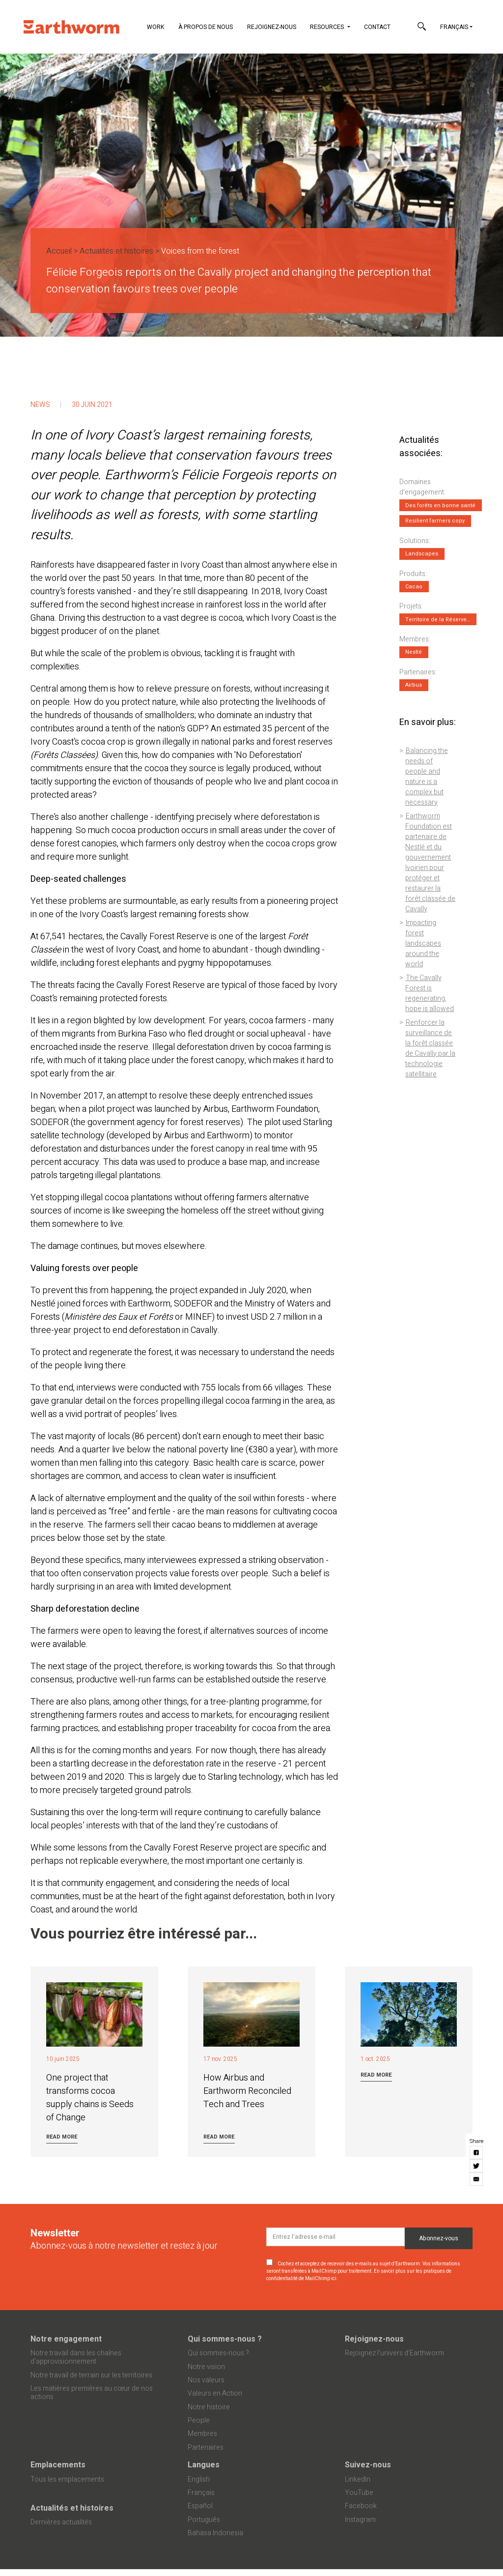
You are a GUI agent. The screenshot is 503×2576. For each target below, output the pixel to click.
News (40, 405)
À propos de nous (205, 27)
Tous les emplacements (67, 2479)
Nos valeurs (206, 2380)
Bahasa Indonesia (215, 2533)
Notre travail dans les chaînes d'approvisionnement (75, 2357)
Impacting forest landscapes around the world (423, 943)
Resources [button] (327, 27)
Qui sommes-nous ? (225, 2339)
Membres (202, 2434)
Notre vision (206, 2367)
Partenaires (206, 2447)
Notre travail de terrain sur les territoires (91, 2375)
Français (454, 27)
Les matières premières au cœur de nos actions (91, 2392)
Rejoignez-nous (271, 27)
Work (155, 27)
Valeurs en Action (215, 2393)
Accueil (59, 251)
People (199, 2420)
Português (204, 2520)
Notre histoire (209, 2407)
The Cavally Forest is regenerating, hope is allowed (429, 993)
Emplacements (57, 2465)
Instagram (360, 2520)
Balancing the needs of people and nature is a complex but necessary (426, 777)
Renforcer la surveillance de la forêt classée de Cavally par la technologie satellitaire (430, 1048)
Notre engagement (66, 2339)
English (199, 2479)
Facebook (361, 2506)
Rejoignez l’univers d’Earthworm (394, 2353)
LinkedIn (357, 2479)
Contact (377, 27)
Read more (62, 2137)
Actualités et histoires (116, 251)
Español (200, 2506)
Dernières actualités (61, 2522)
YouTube (359, 2493)
